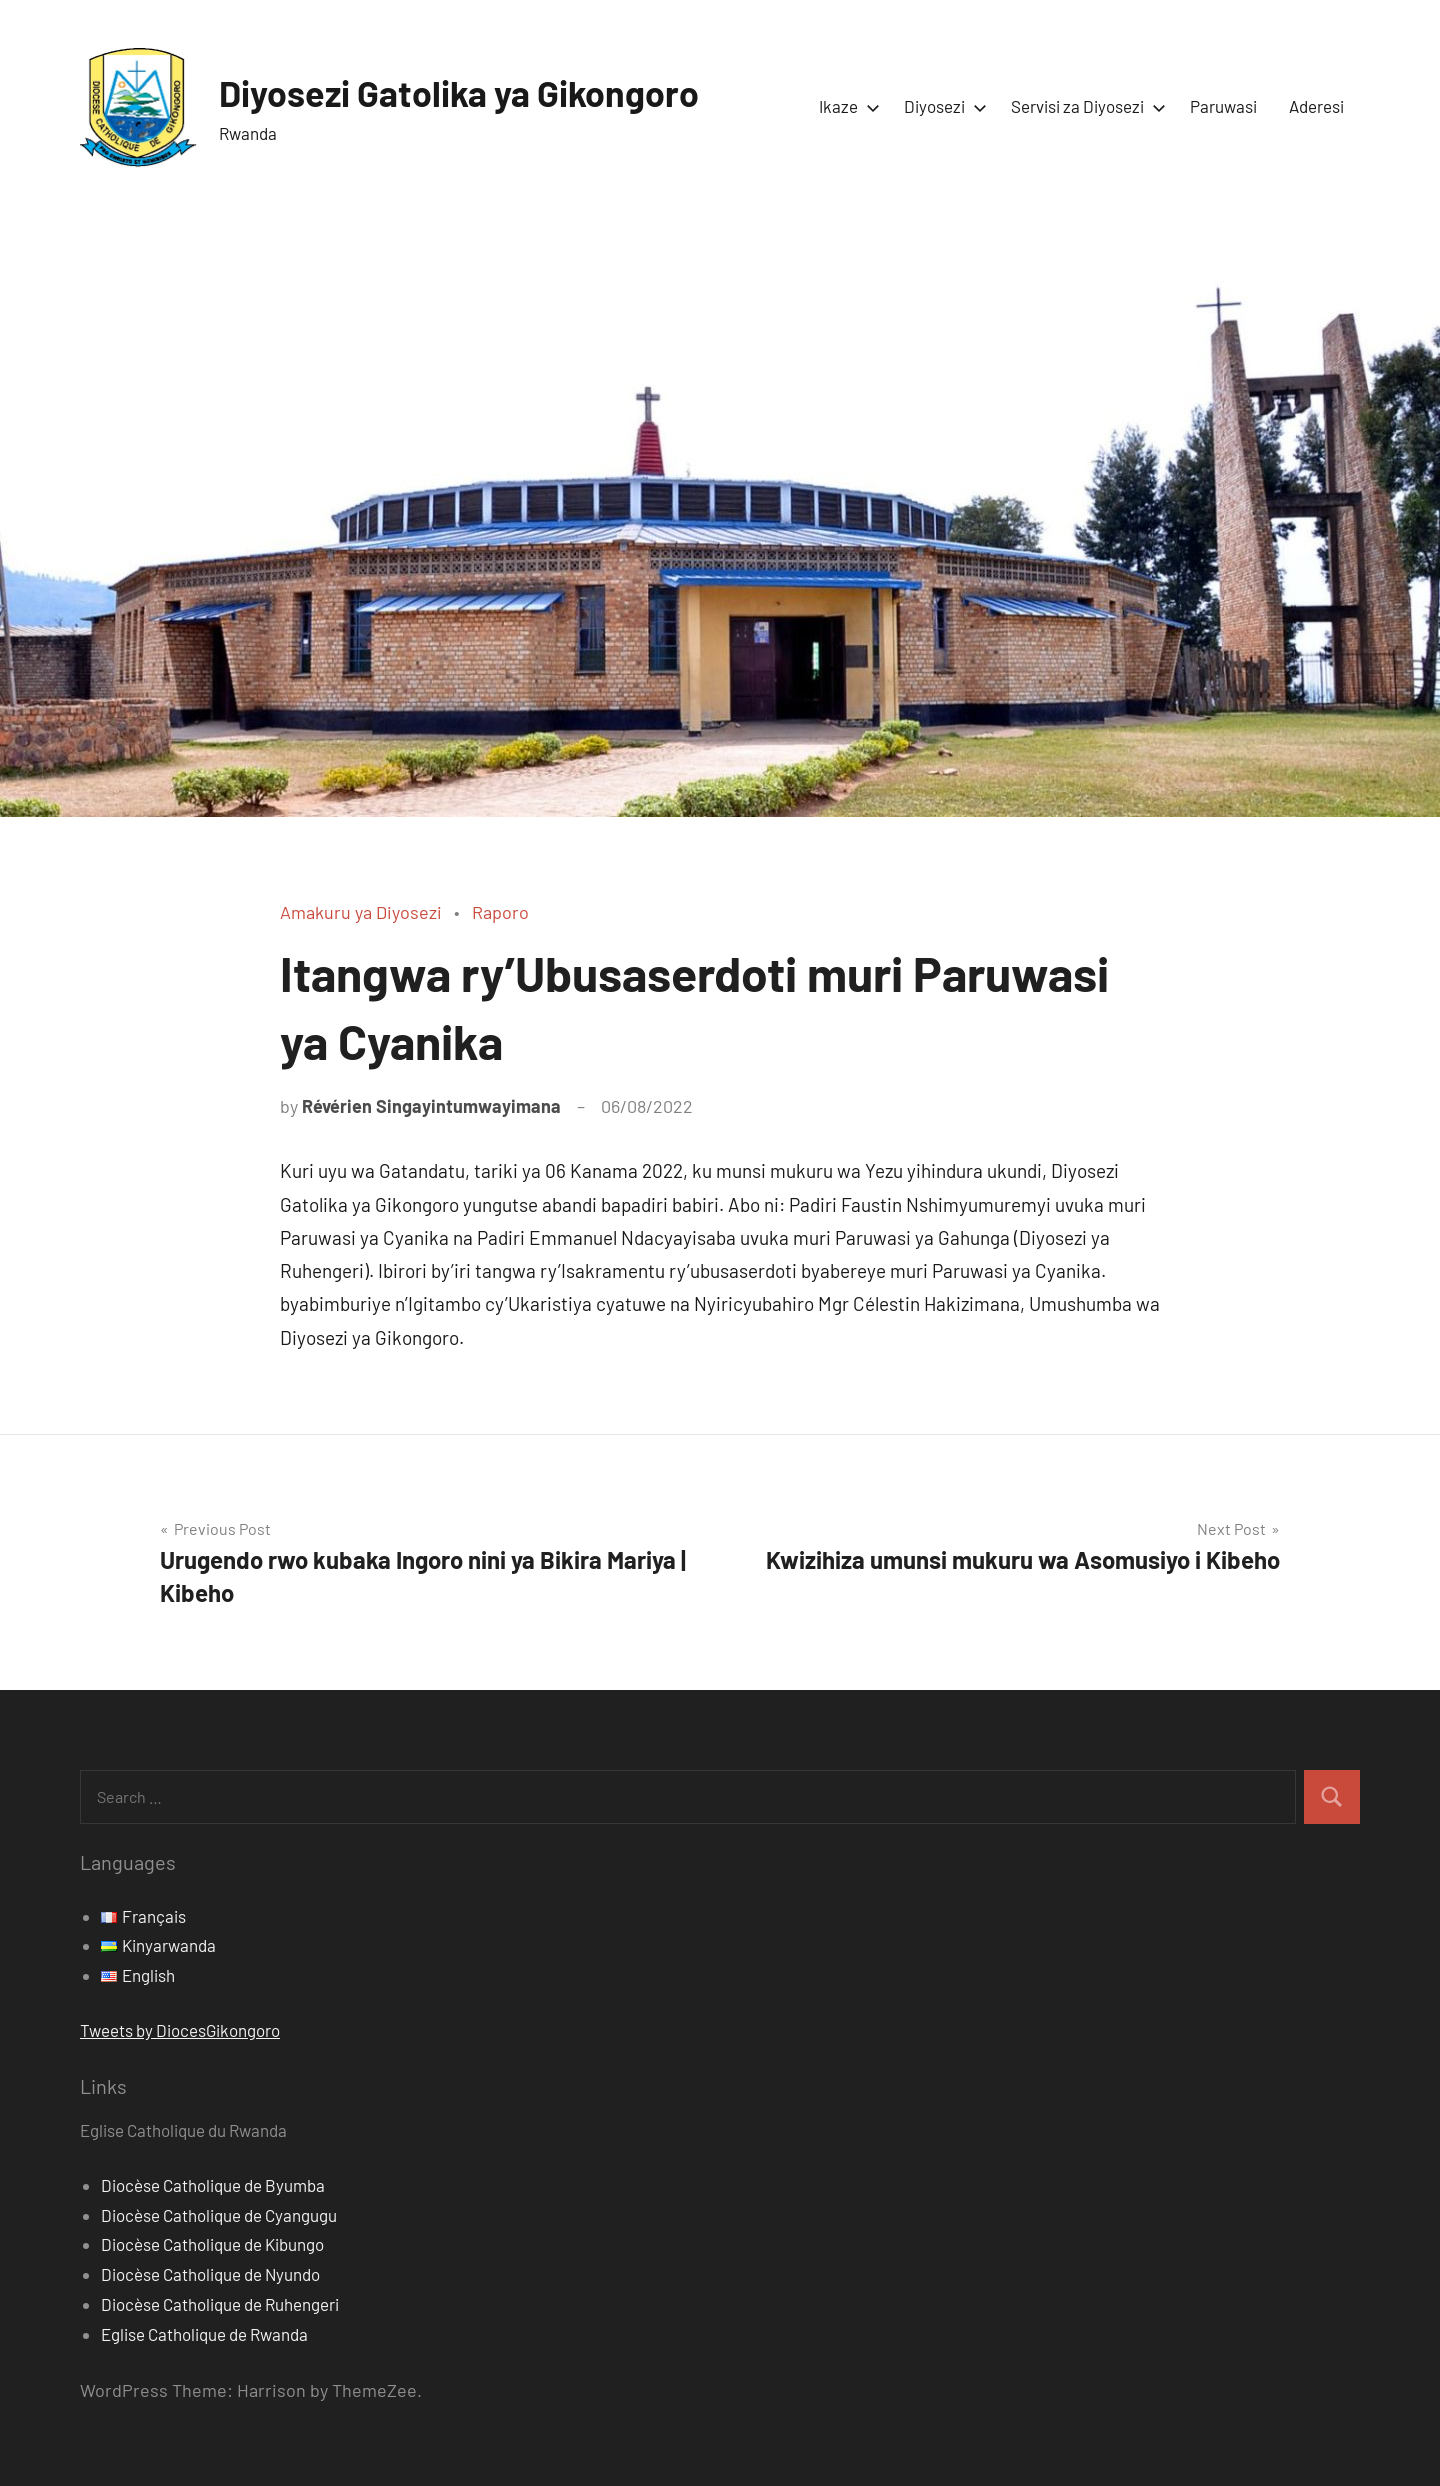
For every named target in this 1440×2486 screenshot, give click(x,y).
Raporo (500, 912)
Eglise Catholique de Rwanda (204, 2334)
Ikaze (845, 106)
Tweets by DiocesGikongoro (180, 2030)
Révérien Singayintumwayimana (431, 1106)
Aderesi (1316, 106)
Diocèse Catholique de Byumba (213, 2185)
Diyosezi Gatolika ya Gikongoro (459, 92)
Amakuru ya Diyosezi (361, 912)
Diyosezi (941, 106)
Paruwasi (1223, 106)
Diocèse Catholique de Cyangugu (219, 2215)
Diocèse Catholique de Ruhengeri (220, 2304)
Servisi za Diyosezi (1084, 106)
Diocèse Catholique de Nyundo (210, 2274)
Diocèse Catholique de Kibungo (212, 2244)
